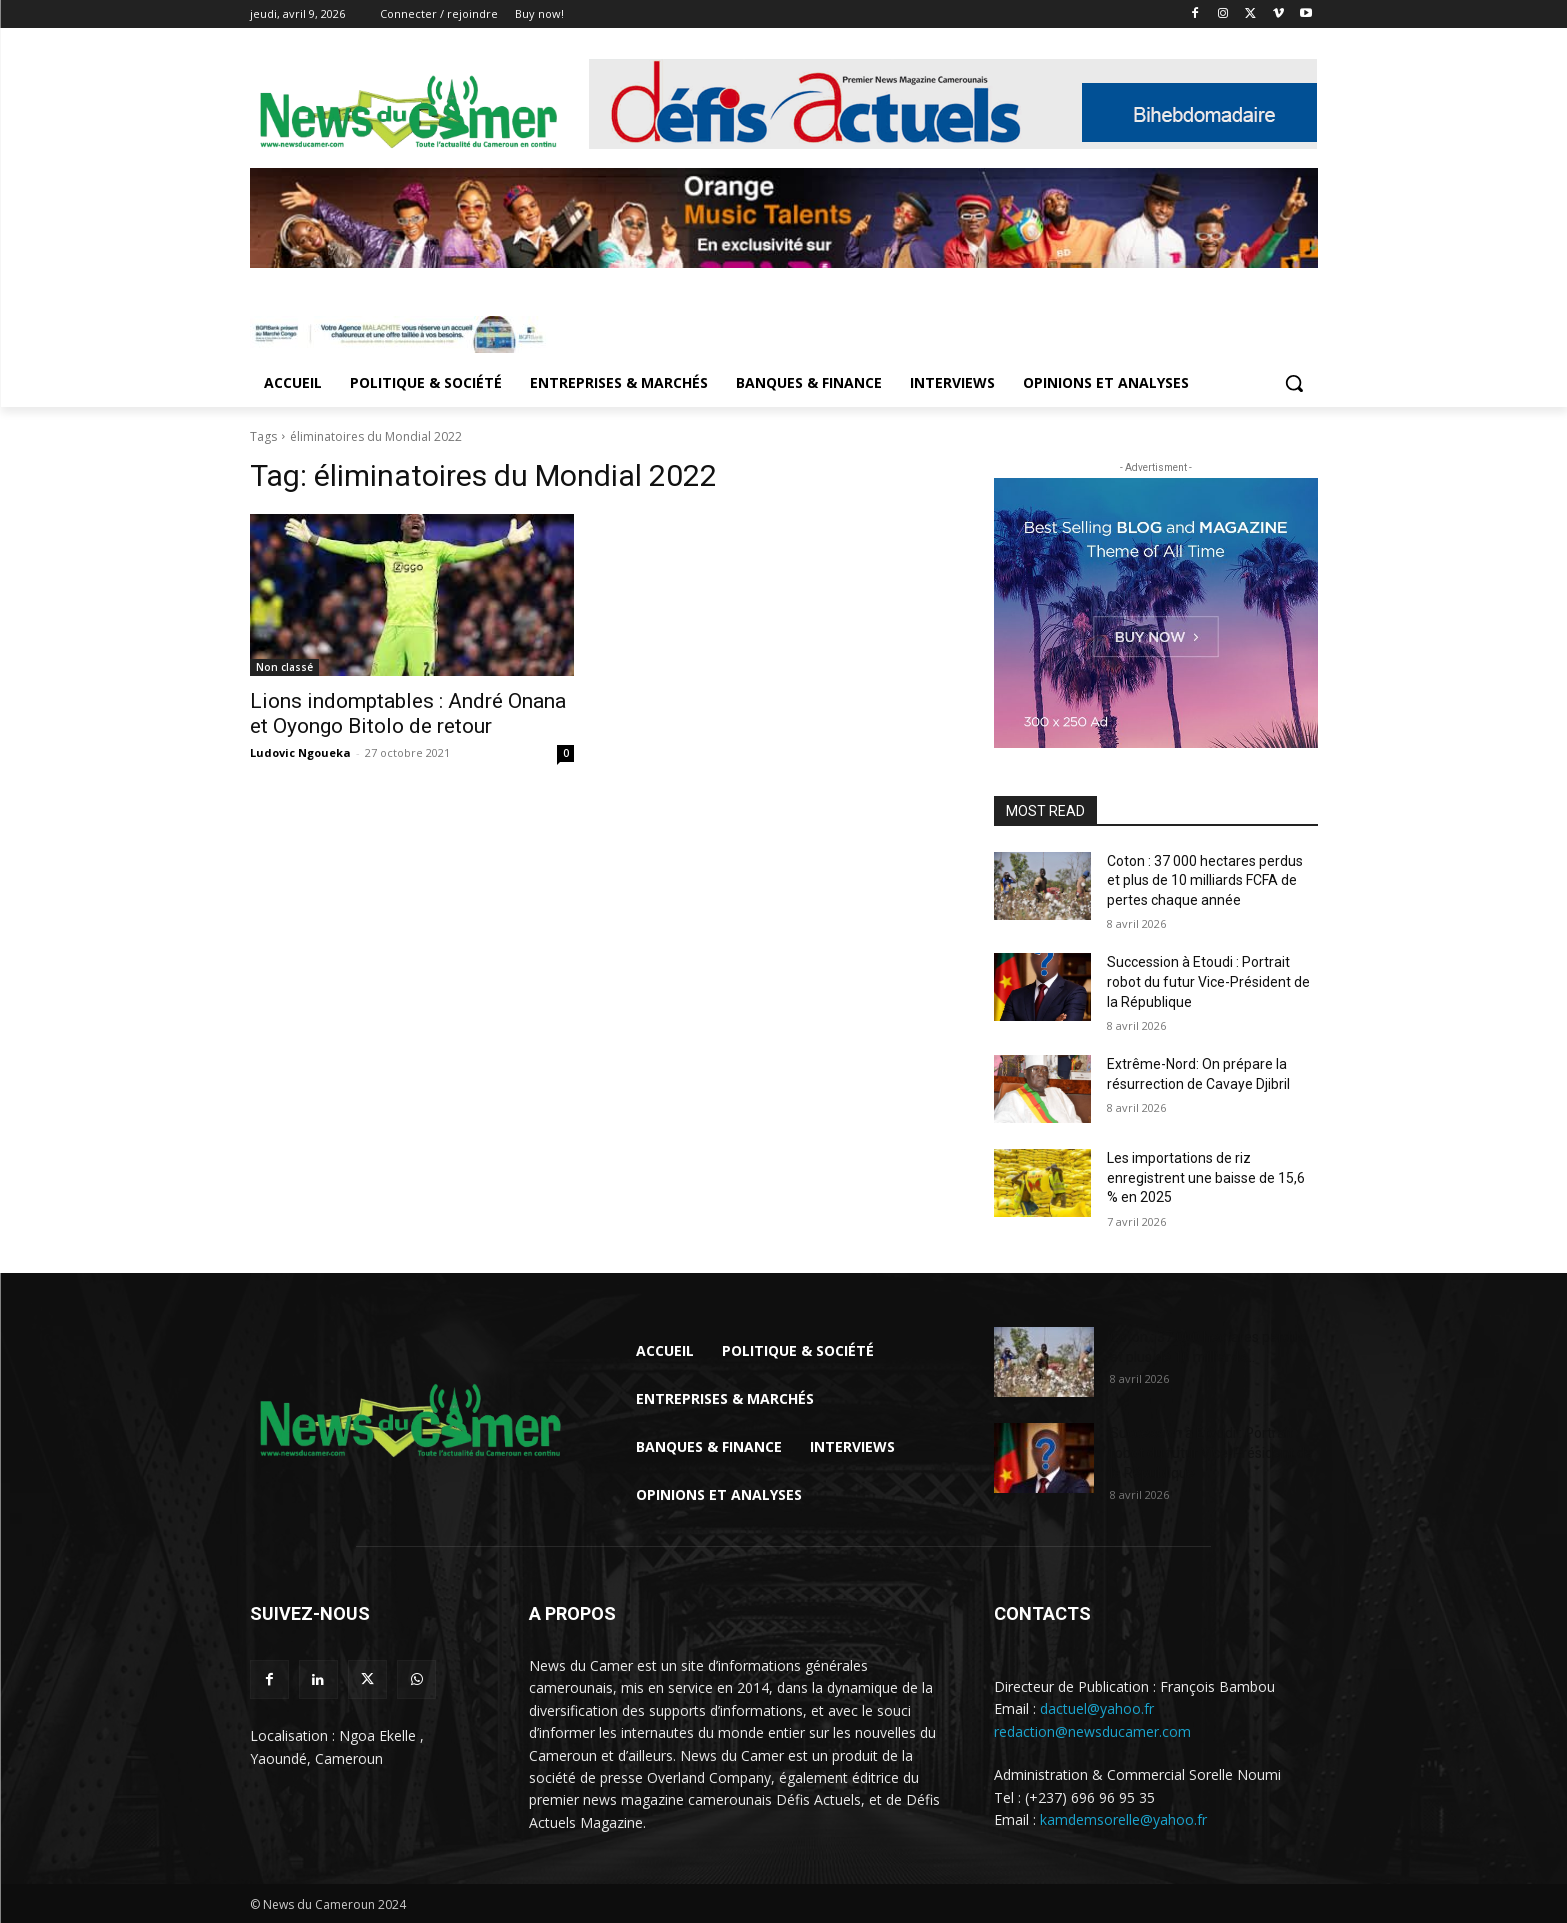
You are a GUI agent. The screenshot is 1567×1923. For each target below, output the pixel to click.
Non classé (284, 667)
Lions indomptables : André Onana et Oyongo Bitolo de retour (408, 713)
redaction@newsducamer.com (1092, 1731)
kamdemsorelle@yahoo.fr (1123, 1819)
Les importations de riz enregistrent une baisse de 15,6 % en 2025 (1206, 1177)
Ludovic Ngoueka (300, 752)
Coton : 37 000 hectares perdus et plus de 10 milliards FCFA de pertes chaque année (1205, 880)
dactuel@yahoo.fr (1097, 1708)
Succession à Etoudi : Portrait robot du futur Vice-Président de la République (1208, 981)
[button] (1294, 383)
